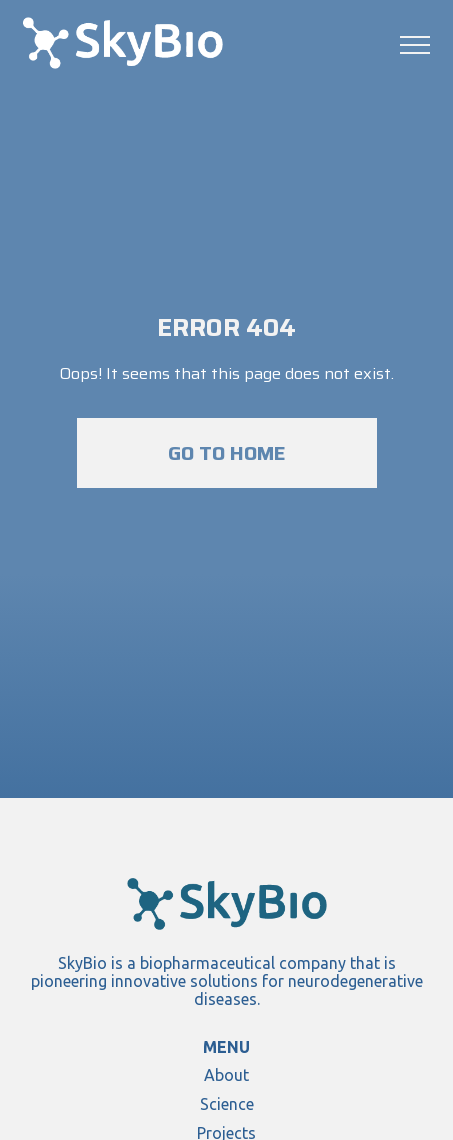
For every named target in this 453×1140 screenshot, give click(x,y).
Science (227, 1104)
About (226, 1075)
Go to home (227, 453)
